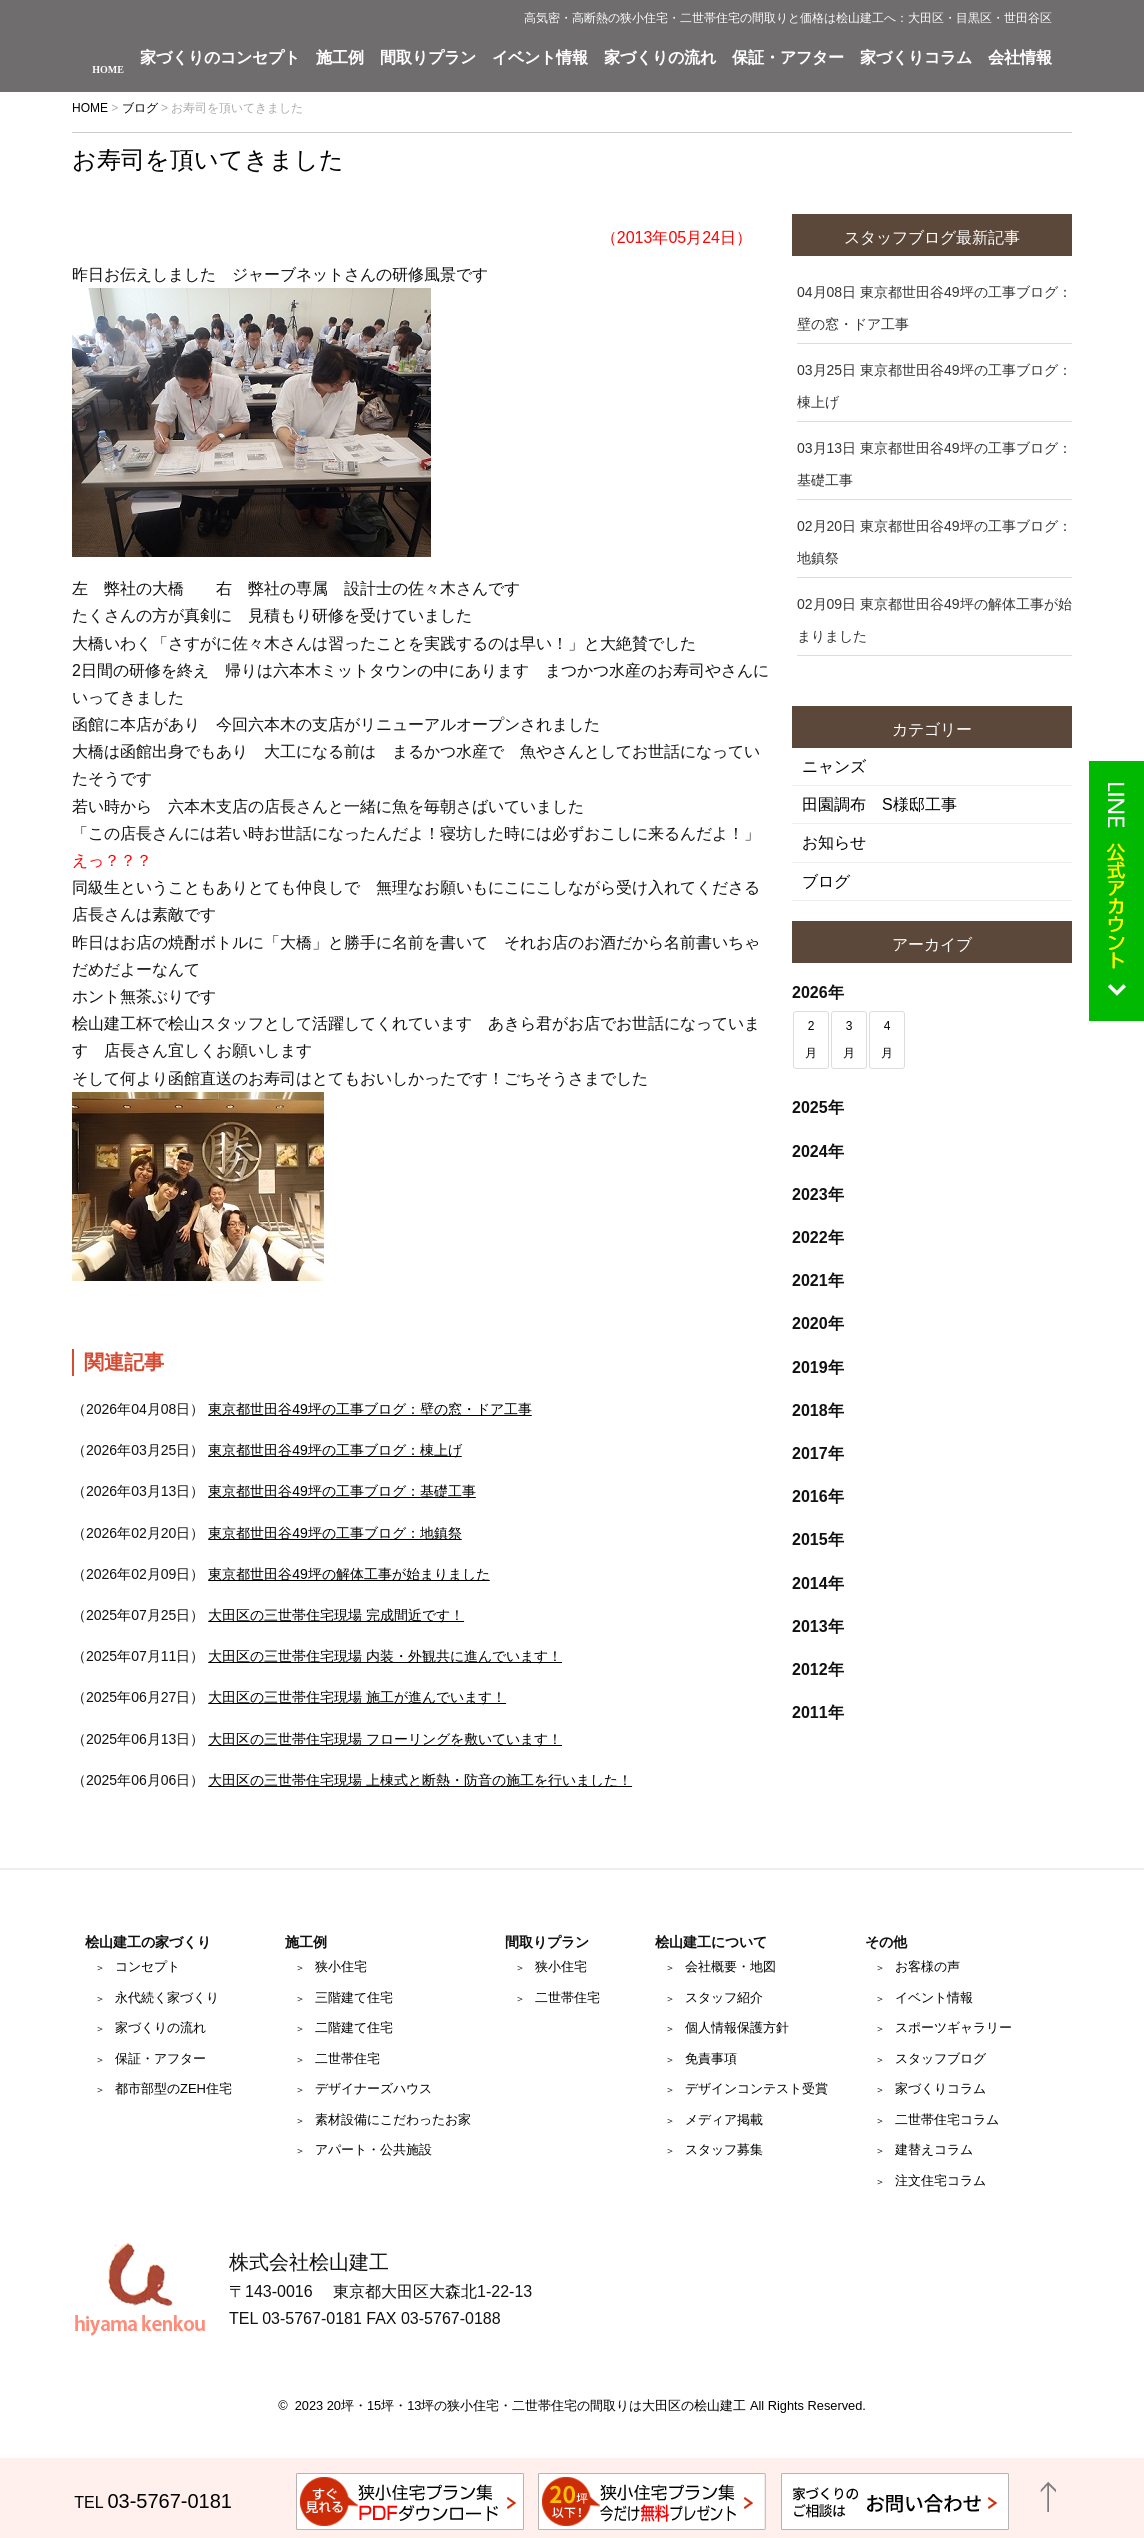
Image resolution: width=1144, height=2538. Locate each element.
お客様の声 (927, 1966)
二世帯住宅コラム (947, 2119)
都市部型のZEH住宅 (173, 2088)
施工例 (340, 58)
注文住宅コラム (940, 2180)
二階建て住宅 (354, 2027)
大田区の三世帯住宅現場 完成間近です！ (336, 1615)
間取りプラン (428, 58)
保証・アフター (788, 58)
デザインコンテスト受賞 (756, 2088)
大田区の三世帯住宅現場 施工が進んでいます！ (357, 1697)
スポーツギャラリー (953, 2027)
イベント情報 (540, 58)
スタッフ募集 (724, 2149)
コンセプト (147, 1966)
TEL (153, 2502)
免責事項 (711, 2058)
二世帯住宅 (347, 2058)
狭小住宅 (341, 1966)
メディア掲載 (724, 2119)
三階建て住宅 (354, 1997)
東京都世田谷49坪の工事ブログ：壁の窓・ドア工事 (370, 1409)
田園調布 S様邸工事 (879, 804)
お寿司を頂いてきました (208, 159)
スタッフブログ (940, 2058)
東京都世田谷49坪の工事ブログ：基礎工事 (342, 1491)
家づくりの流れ (660, 58)
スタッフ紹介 (724, 1997)
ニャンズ (834, 766)
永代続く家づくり (167, 1997)
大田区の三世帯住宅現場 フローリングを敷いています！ (385, 1739)
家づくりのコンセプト (220, 58)
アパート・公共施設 (373, 2149)
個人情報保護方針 (737, 2027)
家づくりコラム (916, 58)
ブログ (826, 881)
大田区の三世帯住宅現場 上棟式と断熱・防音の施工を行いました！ (420, 1780)
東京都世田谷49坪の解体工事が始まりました (349, 1574)
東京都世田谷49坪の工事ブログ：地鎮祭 (335, 1533)
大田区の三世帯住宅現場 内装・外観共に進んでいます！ (385, 1656)
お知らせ (834, 842)
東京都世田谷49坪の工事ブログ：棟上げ (335, 1450)
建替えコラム (934, 2149)
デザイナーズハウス (373, 2088)
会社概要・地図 (730, 1966)
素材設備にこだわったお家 (393, 2119)
